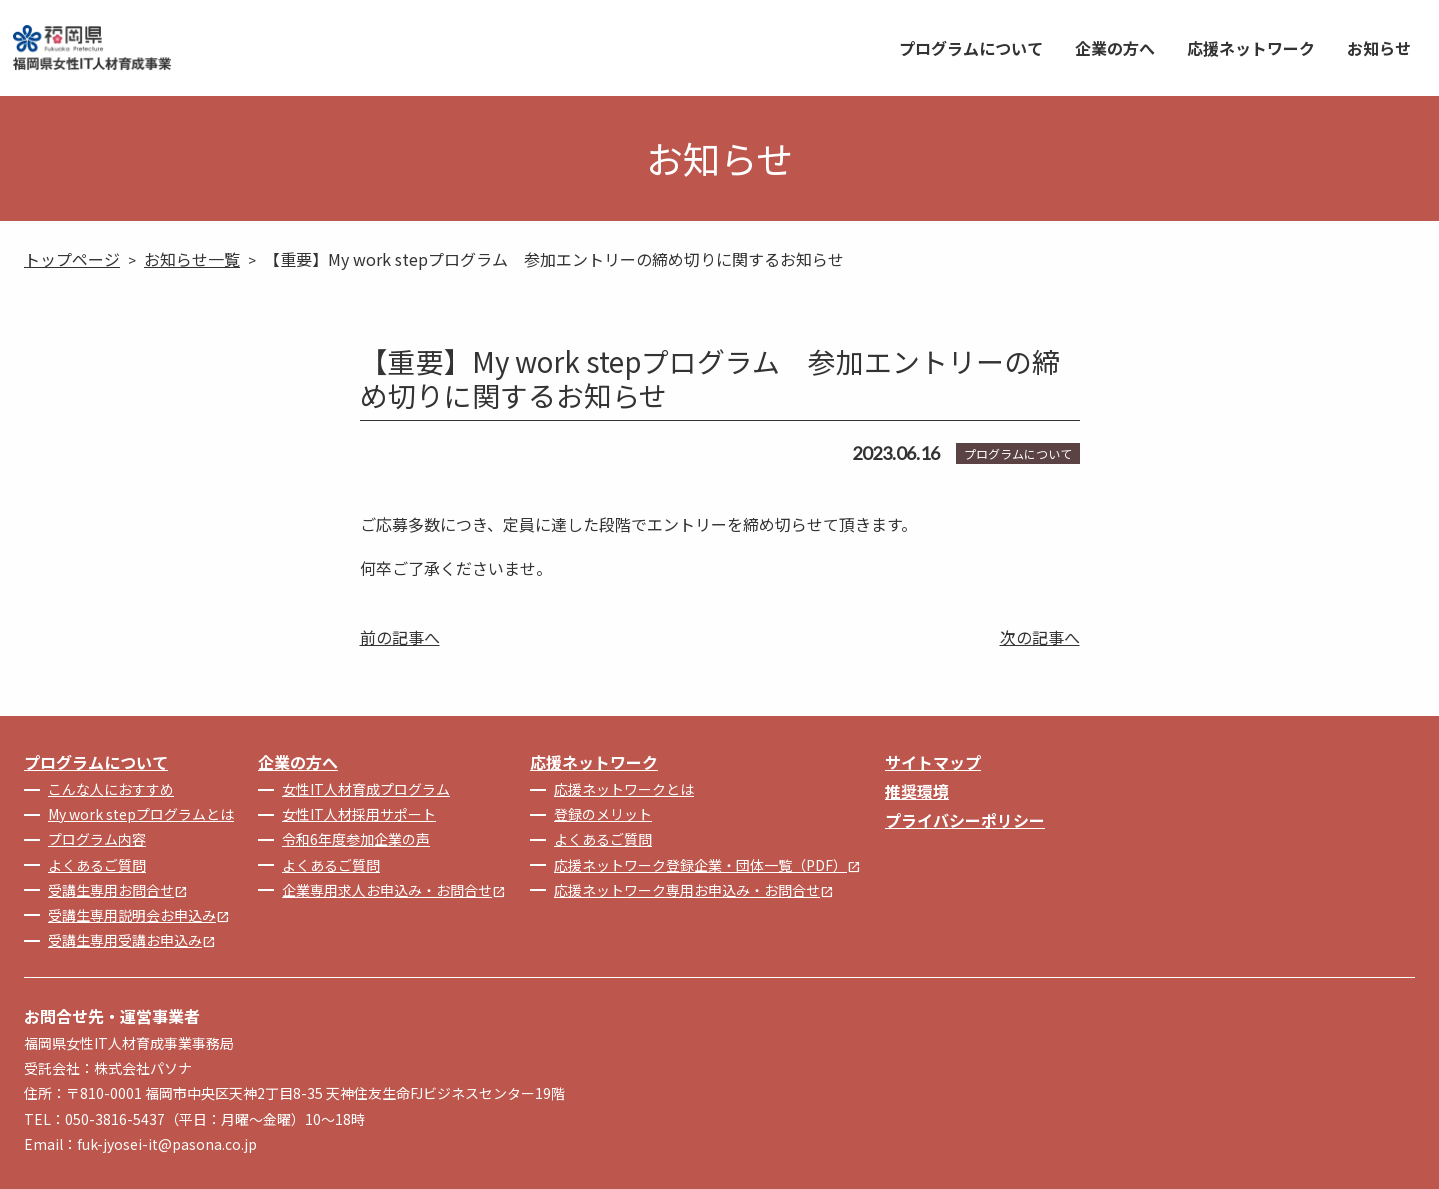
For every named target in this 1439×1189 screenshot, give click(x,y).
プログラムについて (971, 48)
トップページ (72, 259)
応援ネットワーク (1251, 48)
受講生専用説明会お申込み (139, 915)
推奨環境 (917, 791)
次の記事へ (1040, 637)
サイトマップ (933, 762)
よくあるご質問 (97, 865)
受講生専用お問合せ (118, 890)
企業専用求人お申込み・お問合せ (394, 890)
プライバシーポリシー (965, 820)
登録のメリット (603, 814)
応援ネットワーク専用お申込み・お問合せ (694, 890)
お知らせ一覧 (192, 259)
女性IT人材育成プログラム (366, 789)
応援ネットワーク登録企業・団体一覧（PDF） (707, 865)
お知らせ (1379, 48)
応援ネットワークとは (624, 789)
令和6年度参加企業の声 (356, 839)
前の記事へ (400, 637)
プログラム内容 (97, 839)
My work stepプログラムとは (141, 814)
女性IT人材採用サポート (359, 814)
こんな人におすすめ (111, 789)
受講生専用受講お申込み (132, 940)
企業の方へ (1115, 48)
